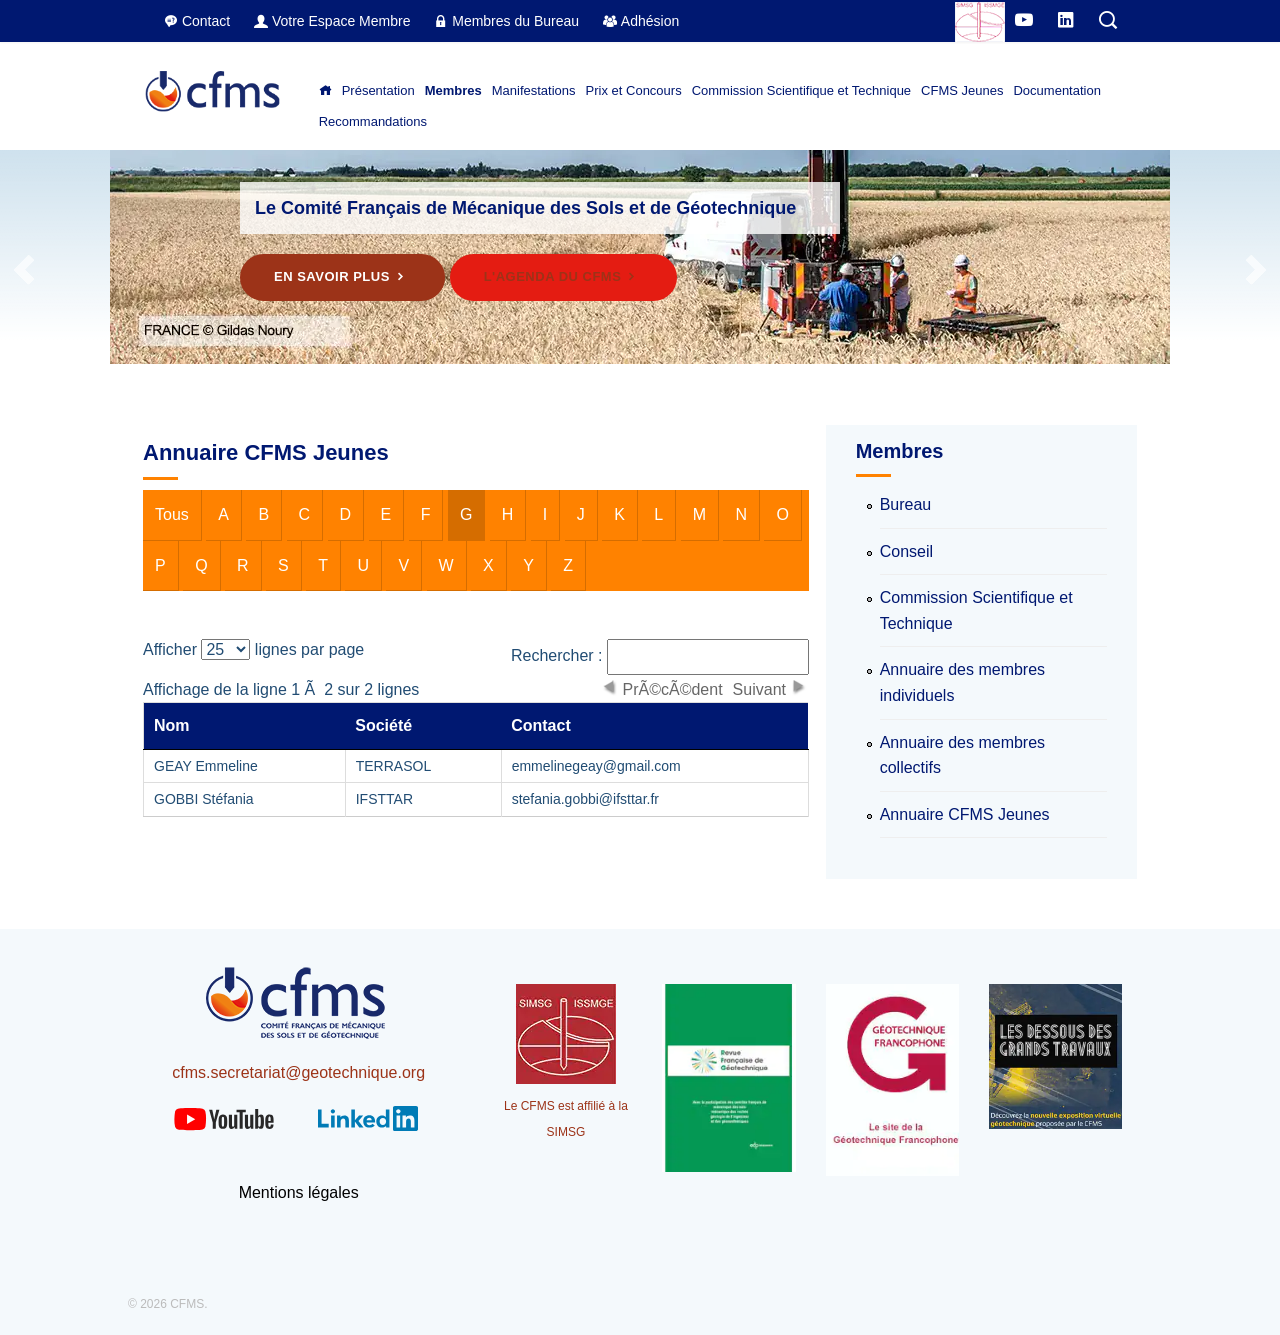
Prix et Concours (634, 90)
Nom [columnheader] (172, 725)
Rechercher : (660, 657)
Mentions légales (299, 1192)
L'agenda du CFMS (563, 276)
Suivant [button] (759, 688)
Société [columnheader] (383, 725)
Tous (172, 514)
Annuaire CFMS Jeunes (965, 814)
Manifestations (534, 90)
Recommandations (373, 121)
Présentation (378, 90)
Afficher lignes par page (253, 649)
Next (1255, 270)
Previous (25, 270)
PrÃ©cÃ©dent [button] (673, 688)
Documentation (1056, 90)
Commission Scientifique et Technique (801, 90)
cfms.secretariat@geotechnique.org (298, 1072)
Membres (453, 90)
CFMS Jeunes (962, 90)
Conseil (906, 551)
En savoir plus (342, 276)
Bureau (906, 504)
